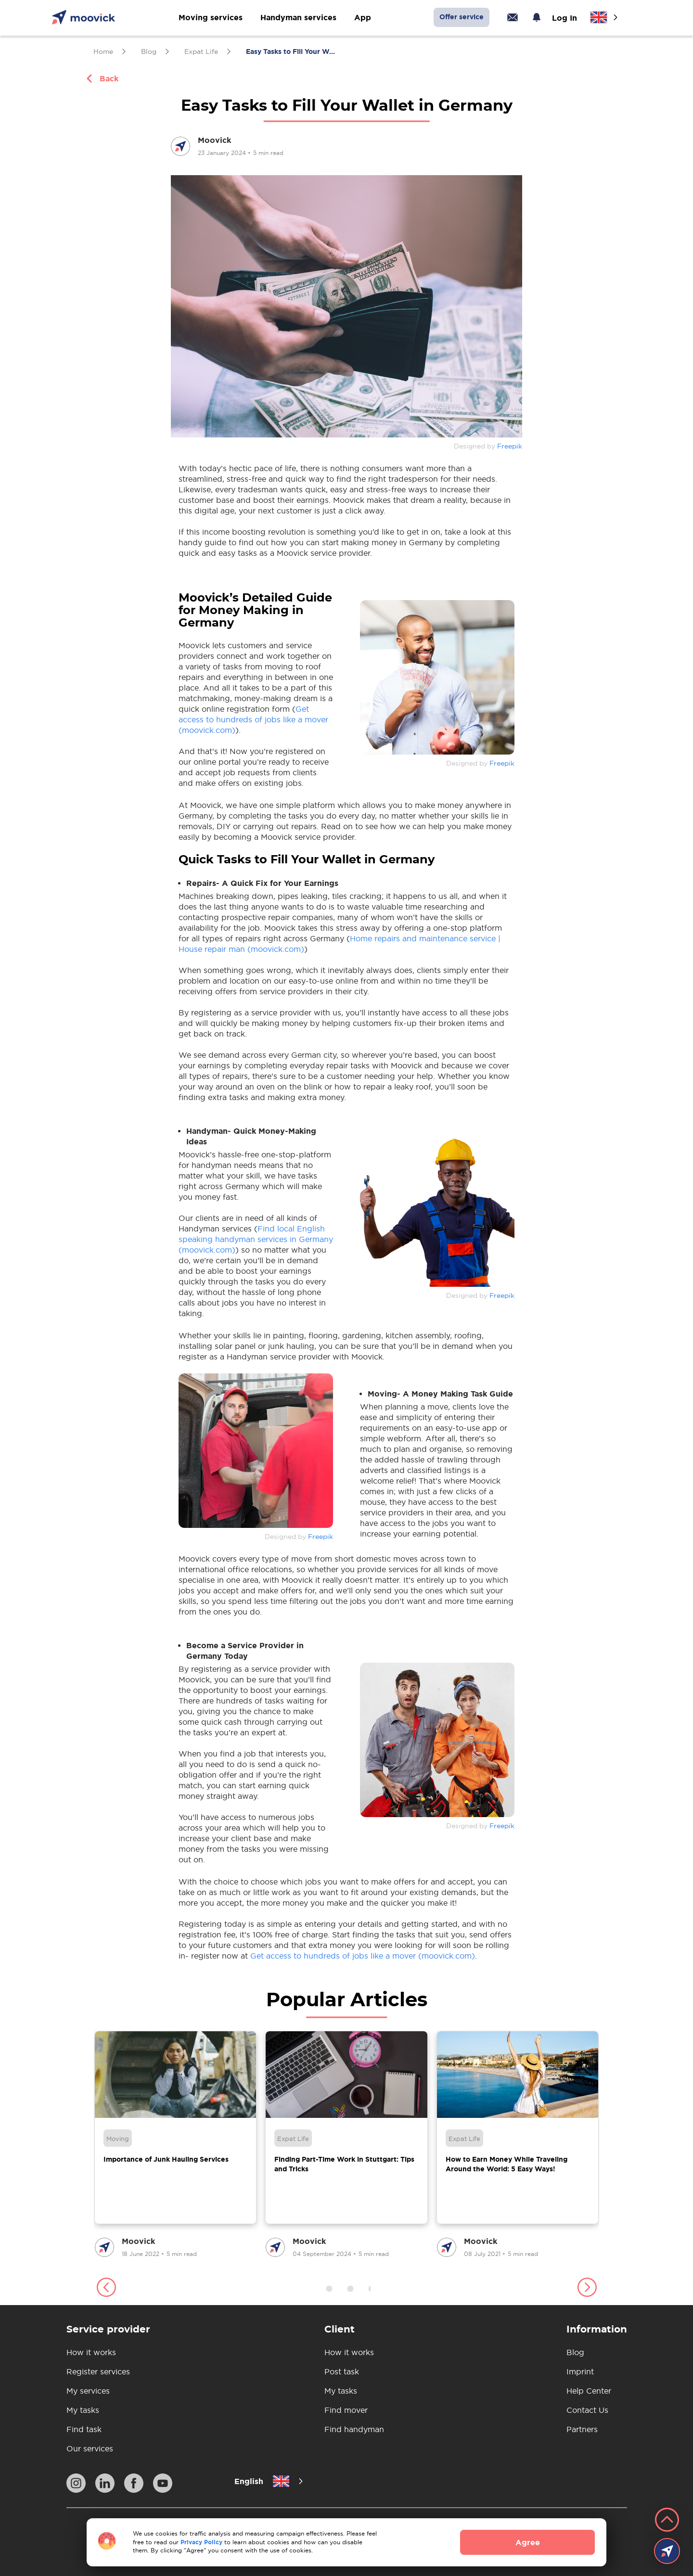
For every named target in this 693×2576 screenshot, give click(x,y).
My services (88, 2390)
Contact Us (587, 2410)
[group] (175, 2145)
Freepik (509, 446)
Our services (89, 2448)
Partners (582, 2429)
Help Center (588, 2390)
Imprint (580, 2371)
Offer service (461, 17)
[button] (106, 2288)
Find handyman (354, 2429)
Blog (575, 2352)
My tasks (82, 2410)
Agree (527, 2542)
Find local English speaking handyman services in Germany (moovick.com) (256, 1239)
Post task (341, 2371)
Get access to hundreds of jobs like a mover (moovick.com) (253, 719)
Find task (84, 2429)
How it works (91, 2352)
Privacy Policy (201, 2542)
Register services (98, 2371)
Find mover (346, 2410)
